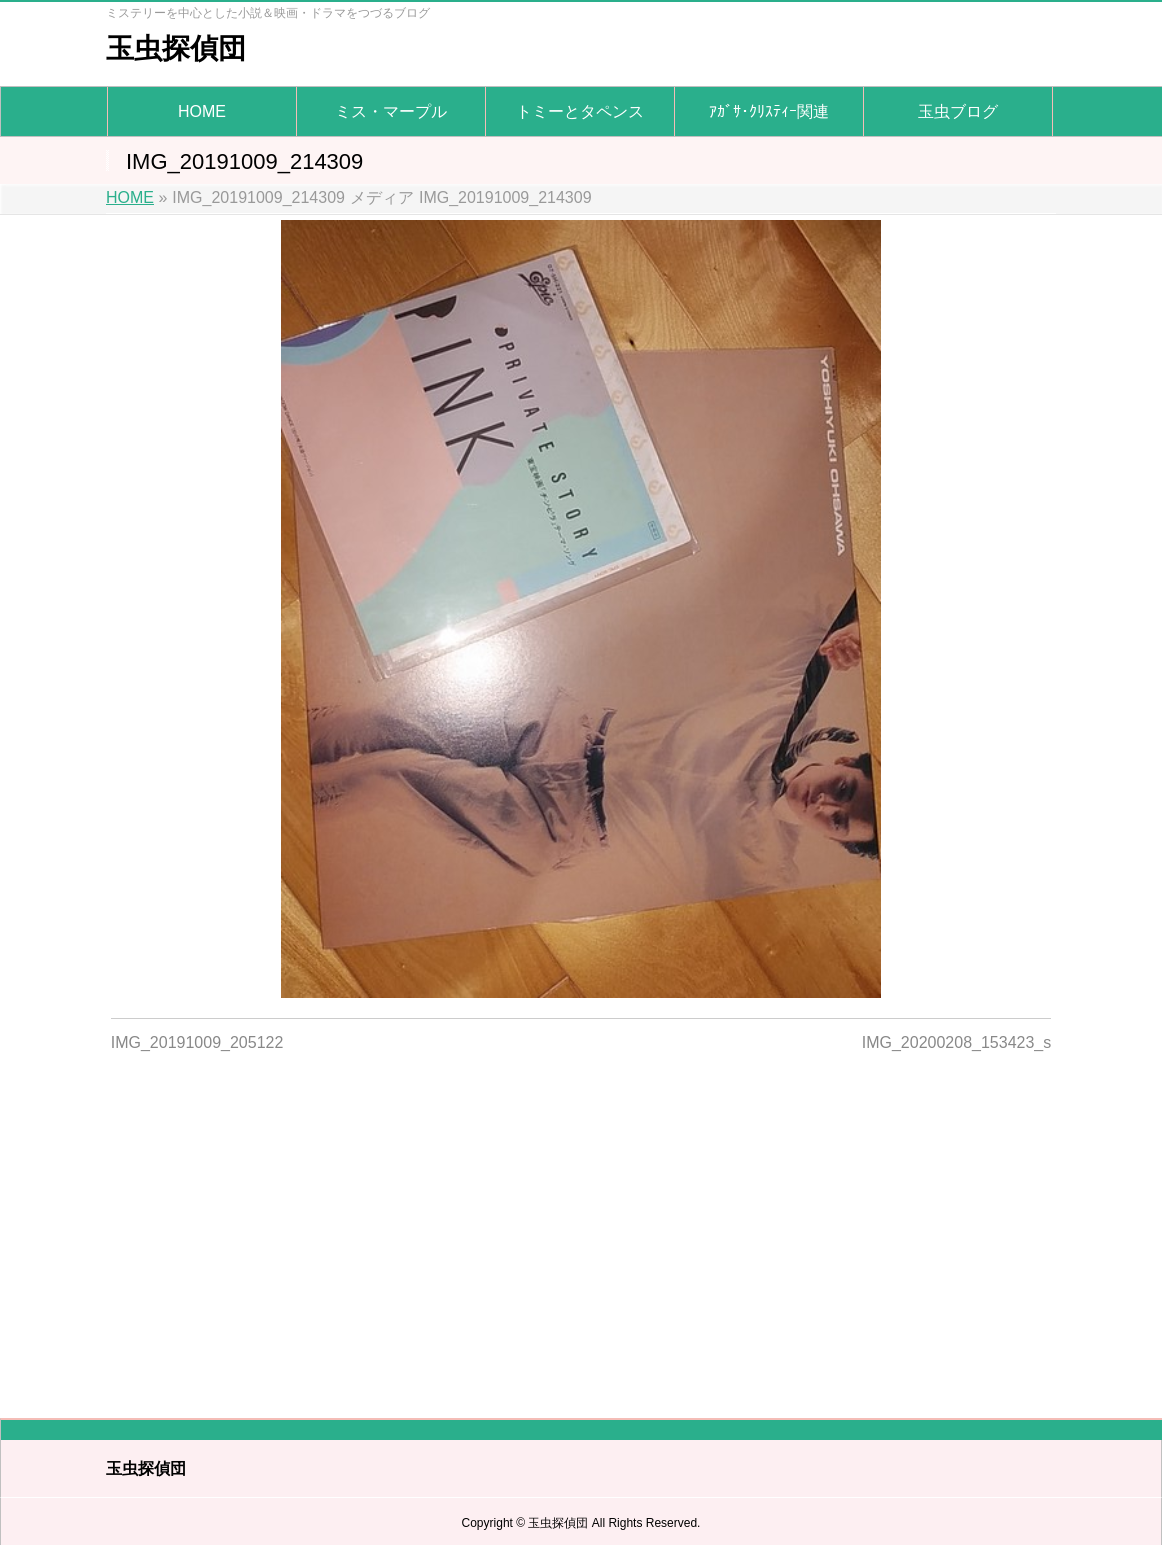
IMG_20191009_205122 (197, 1042)
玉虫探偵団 (176, 48)
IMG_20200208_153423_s (957, 1042)
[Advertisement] (581, 1223)
